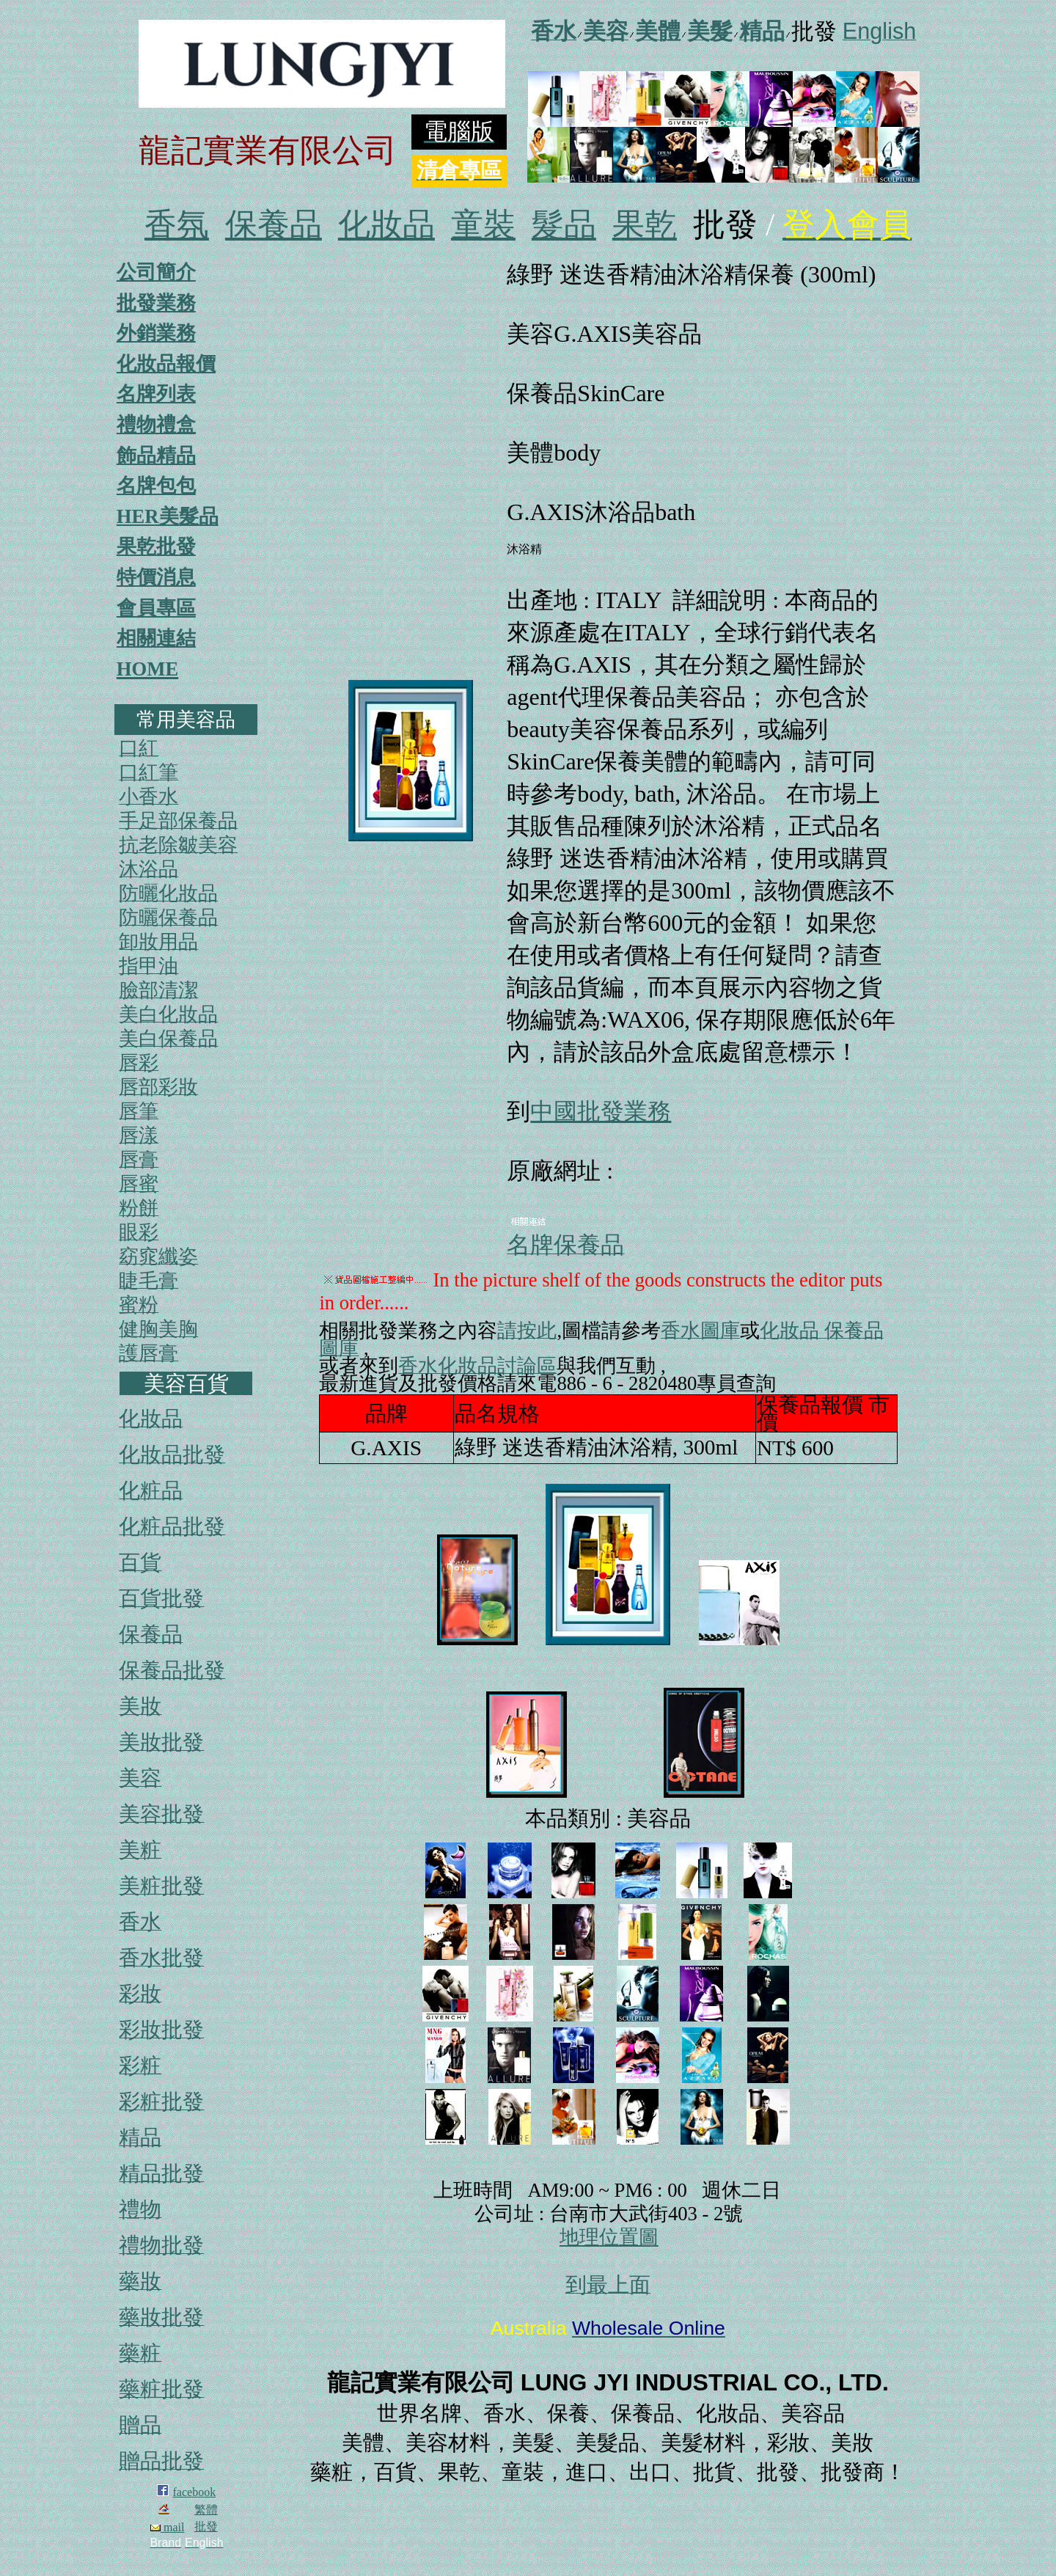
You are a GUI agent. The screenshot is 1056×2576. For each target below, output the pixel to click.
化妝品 (386, 225)
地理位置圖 (609, 2237)
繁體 (206, 2509)
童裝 (483, 225)
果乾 (644, 225)
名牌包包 (156, 486)
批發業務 (156, 303)
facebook (194, 2492)
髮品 (564, 225)
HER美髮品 (168, 516)
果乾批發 (156, 546)
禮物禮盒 (156, 425)
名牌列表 (156, 394)
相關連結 (156, 638)
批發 (206, 2526)
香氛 (176, 225)
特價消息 (156, 577)
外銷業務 (156, 333)
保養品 (273, 225)
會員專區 (156, 608)
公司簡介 (156, 272)
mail (167, 2527)
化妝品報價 (166, 364)
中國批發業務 (600, 1111)
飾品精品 (156, 455)
